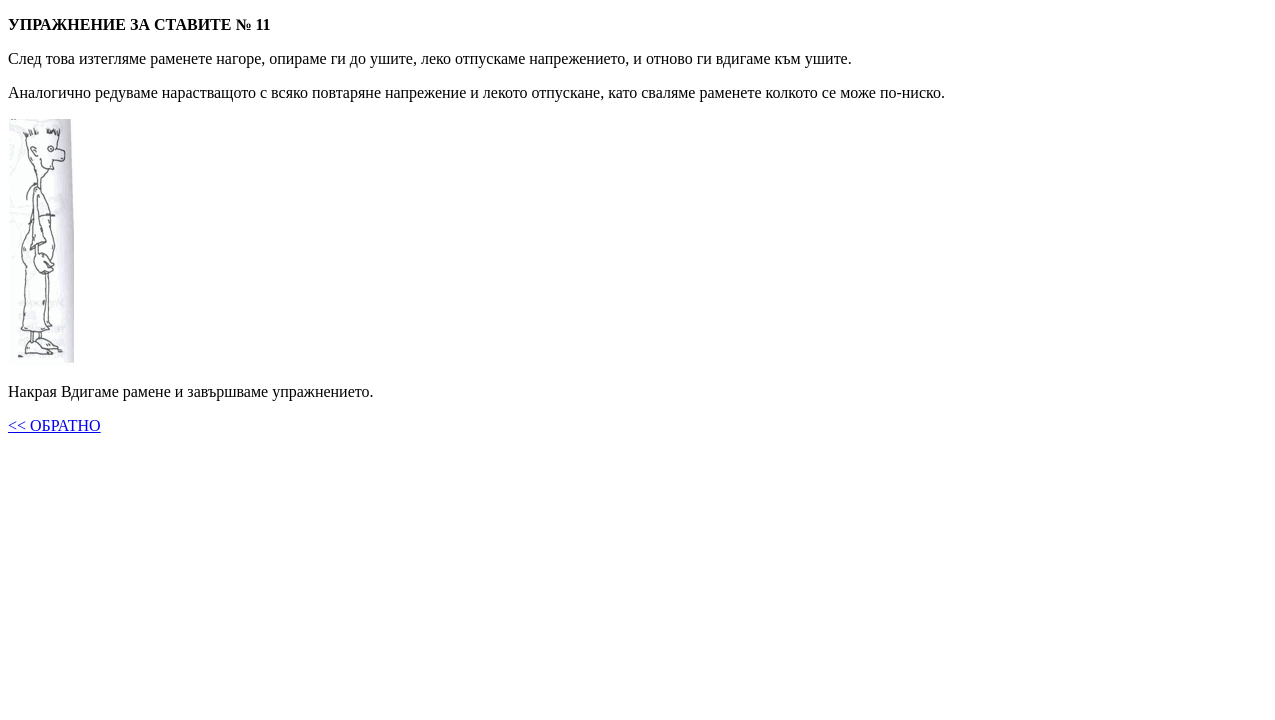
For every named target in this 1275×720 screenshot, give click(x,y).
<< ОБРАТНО (54, 425)
